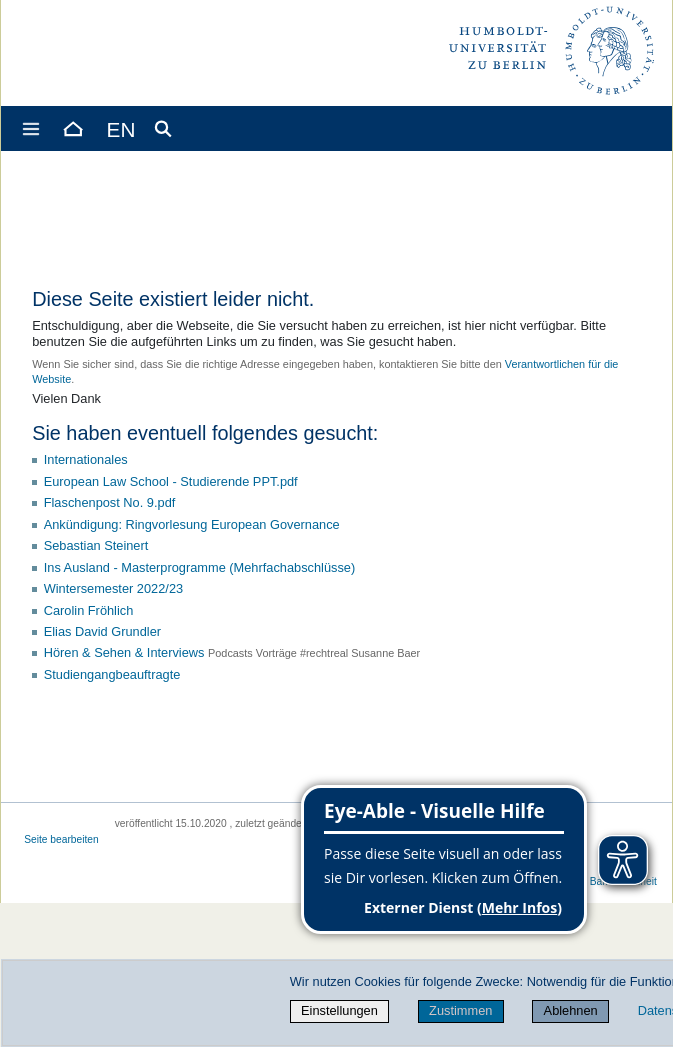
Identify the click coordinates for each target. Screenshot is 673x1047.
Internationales (86, 459)
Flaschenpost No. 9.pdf (110, 502)
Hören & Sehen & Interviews (124, 652)
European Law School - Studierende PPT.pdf (171, 481)
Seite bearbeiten (61, 839)
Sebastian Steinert (96, 545)
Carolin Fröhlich (89, 610)
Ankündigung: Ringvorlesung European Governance (192, 524)
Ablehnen (571, 1010)
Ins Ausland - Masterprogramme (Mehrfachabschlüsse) (200, 567)
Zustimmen (460, 1010)
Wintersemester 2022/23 (113, 588)
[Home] (72, 128)
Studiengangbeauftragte (112, 674)
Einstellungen (339, 1010)
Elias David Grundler (102, 631)
